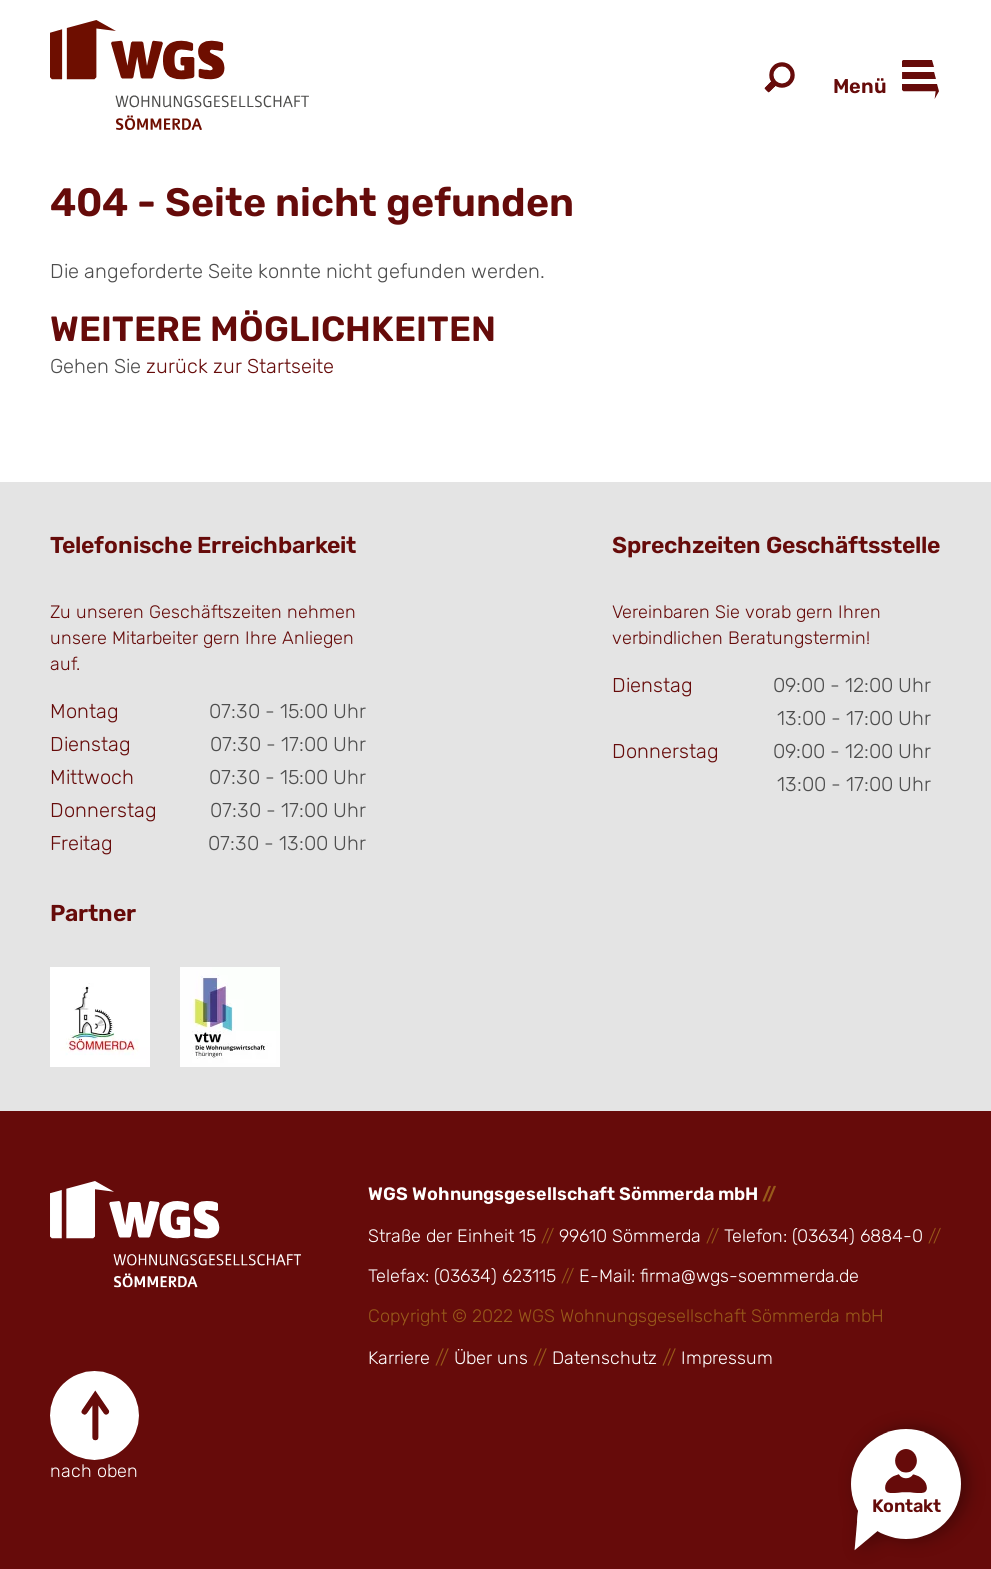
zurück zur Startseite (240, 366)
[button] (906, 1484)
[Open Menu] (914, 80)
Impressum (727, 1358)
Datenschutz (604, 1358)
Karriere (399, 1358)
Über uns (491, 1358)
